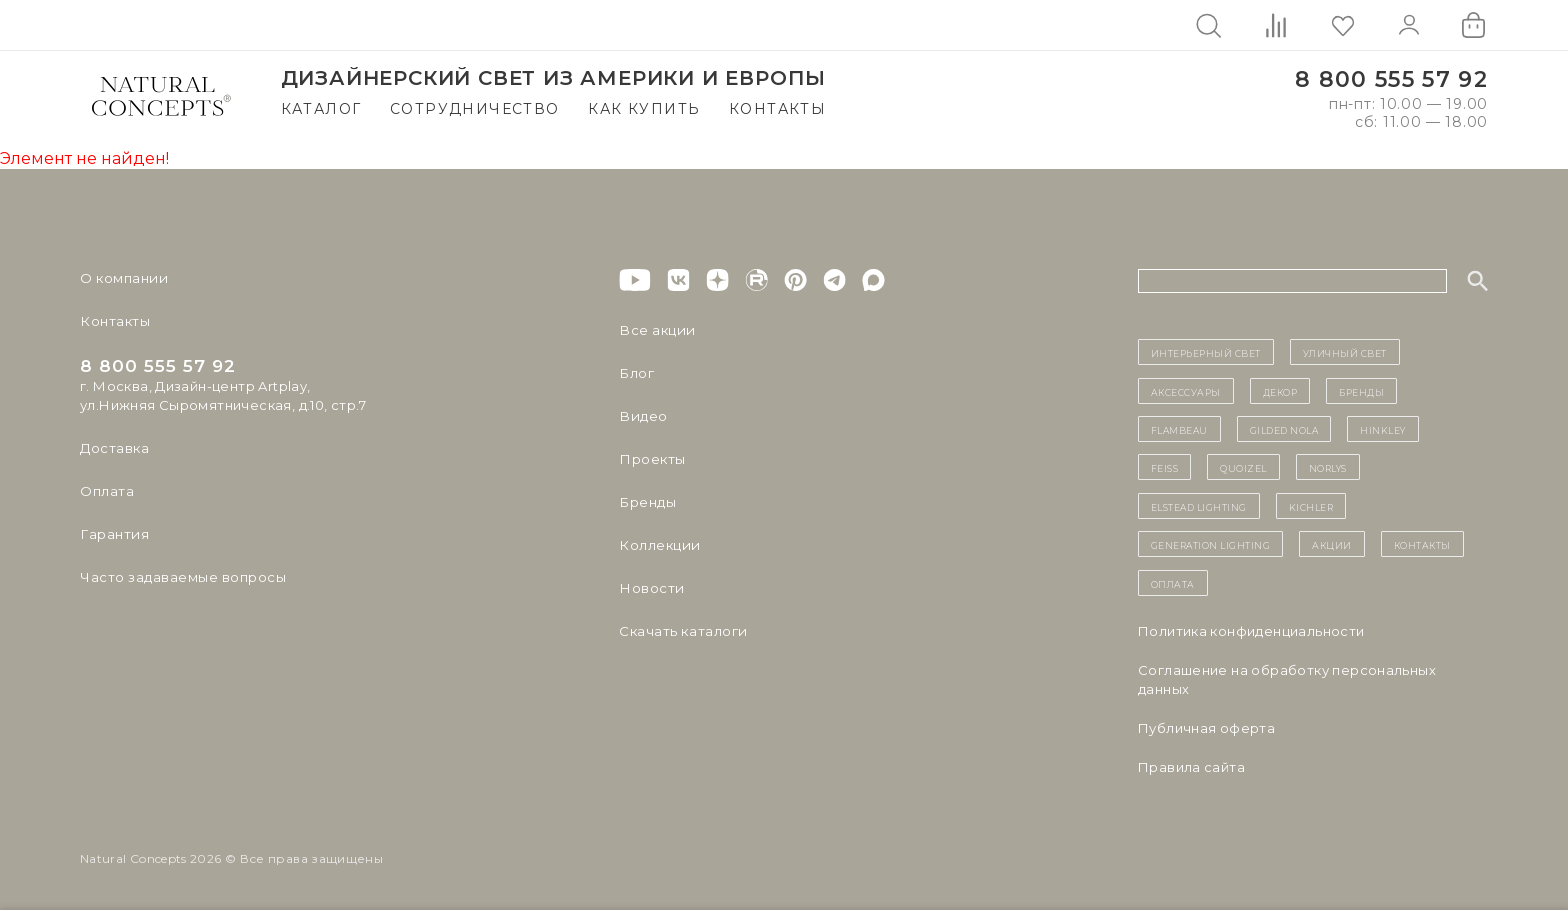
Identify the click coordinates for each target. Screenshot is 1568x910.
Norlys (1328, 467)
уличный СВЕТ (1345, 352)
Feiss (1165, 467)
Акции (1332, 544)
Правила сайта (1191, 767)
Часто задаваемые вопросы (181, 577)
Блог (636, 373)
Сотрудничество (475, 109)
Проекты (651, 459)
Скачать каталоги (681, 631)
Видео (641, 416)
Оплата (106, 491)
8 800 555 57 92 (1391, 79)
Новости (650, 588)
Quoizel (1243, 467)
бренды (1361, 391)
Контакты (777, 109)
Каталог (321, 109)
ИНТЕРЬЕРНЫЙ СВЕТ (1206, 352)
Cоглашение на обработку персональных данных (1287, 679)
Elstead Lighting (1199, 506)
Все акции (655, 330)
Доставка (114, 448)
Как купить (644, 109)
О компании (122, 278)
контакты (1422, 544)
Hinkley (1383, 429)
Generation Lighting (1211, 544)
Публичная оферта (1206, 728)
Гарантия (113, 534)
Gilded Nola (1284, 429)
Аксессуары (1186, 391)
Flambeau (1179, 429)
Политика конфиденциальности (1251, 631)
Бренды (646, 502)
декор (1280, 391)
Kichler (1311, 506)
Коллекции (658, 545)
